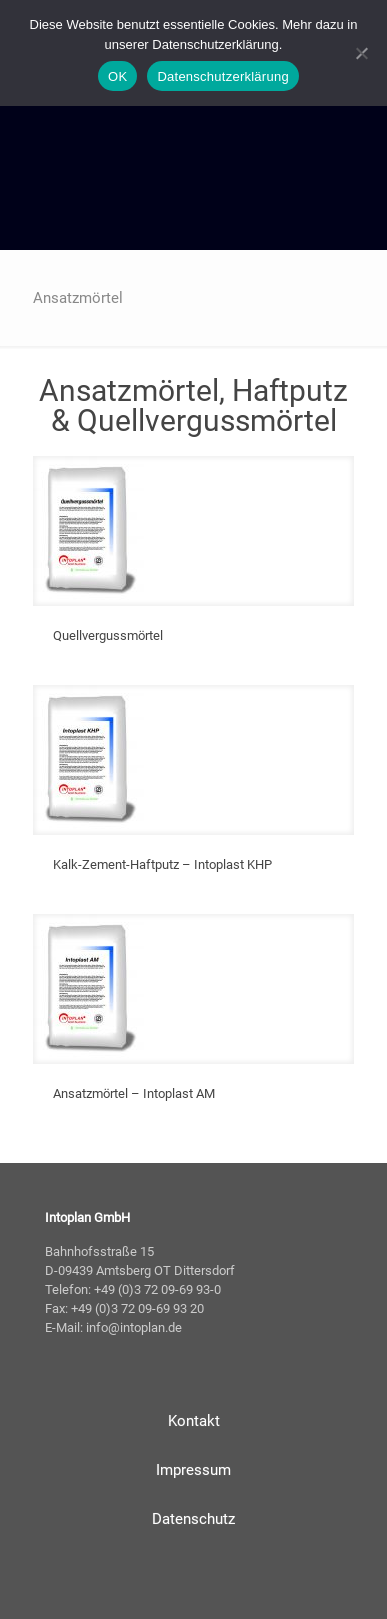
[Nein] (362, 53)
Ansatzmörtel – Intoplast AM (134, 1093)
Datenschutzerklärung (222, 76)
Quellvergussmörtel (108, 635)
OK (117, 76)
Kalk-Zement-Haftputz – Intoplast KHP (162, 864)
